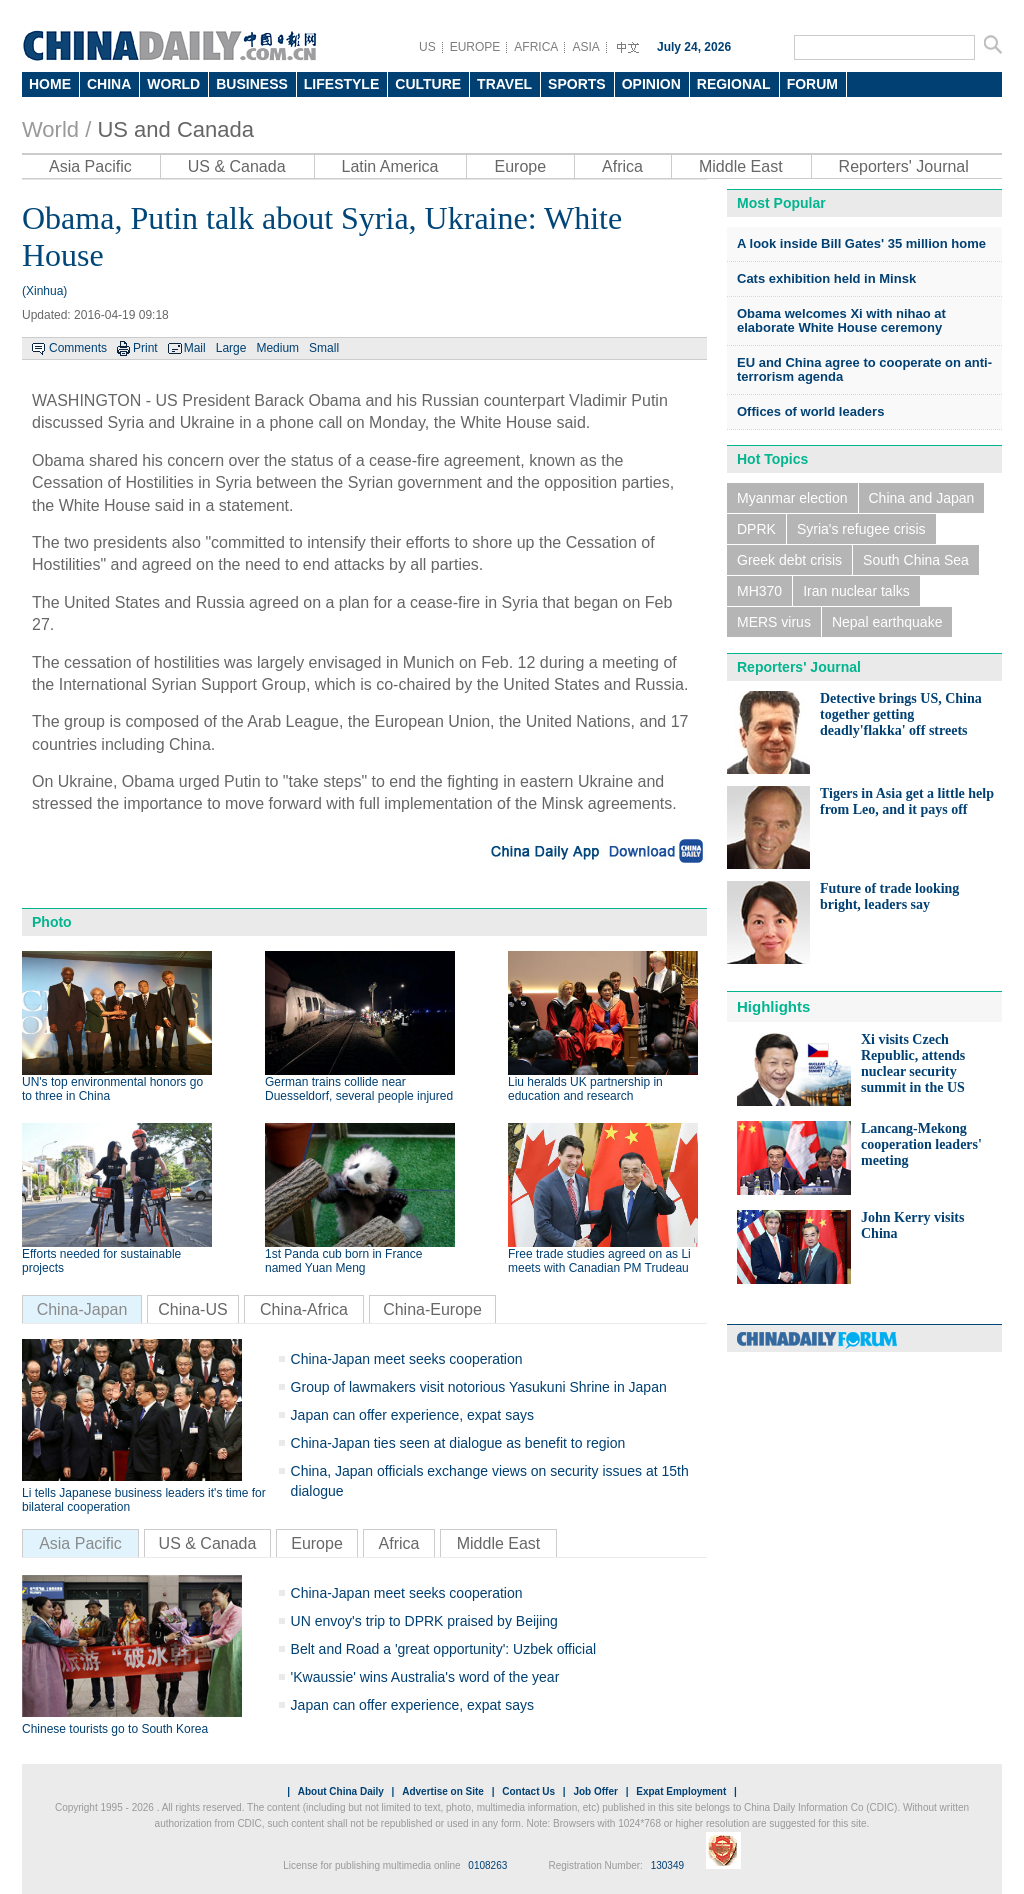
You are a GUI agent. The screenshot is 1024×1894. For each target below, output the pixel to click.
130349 (667, 1865)
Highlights (773, 1006)
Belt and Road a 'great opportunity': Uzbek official (444, 1649)
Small (324, 348)
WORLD (173, 84)
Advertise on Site (443, 1791)
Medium (277, 348)
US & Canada (237, 166)
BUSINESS (252, 84)
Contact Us (528, 1791)
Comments (78, 348)
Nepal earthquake (887, 622)
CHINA (109, 84)
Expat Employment (681, 1791)
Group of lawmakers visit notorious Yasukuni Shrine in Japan (479, 1387)
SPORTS (577, 84)
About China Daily (341, 1791)
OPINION (651, 84)
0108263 (487, 1865)
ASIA (585, 47)
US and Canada (175, 129)
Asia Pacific (90, 166)
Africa (622, 166)
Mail (195, 348)
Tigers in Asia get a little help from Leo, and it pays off (907, 801)
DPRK (756, 529)
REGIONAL (734, 84)
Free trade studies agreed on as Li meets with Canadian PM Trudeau (599, 1261)
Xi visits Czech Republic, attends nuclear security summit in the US (913, 1063)
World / (56, 129)
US (427, 47)
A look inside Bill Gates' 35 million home (861, 243)
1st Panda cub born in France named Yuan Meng (343, 1261)
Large (231, 348)
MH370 (759, 591)
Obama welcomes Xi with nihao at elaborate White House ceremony (841, 320)
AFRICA (536, 47)
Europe (520, 166)
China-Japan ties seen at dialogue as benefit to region (458, 1443)
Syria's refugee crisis (861, 529)
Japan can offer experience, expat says (412, 1415)
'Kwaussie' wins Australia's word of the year (425, 1677)
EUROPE (475, 47)
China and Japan (922, 498)
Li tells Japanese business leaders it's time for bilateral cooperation (144, 1500)
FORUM (812, 84)
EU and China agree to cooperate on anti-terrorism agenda (864, 369)
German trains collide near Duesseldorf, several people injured (359, 1089)
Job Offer (595, 1791)
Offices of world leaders (810, 411)
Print (145, 348)
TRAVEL (504, 84)
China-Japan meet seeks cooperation (407, 1359)
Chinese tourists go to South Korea (115, 1729)
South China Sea (916, 560)
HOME (50, 84)
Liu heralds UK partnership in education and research (585, 1089)
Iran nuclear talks (856, 591)
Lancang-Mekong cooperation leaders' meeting (921, 1144)
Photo (52, 922)
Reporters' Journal (904, 166)
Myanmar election (792, 498)
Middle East (741, 166)
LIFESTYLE (341, 84)
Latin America (390, 166)
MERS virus (774, 622)
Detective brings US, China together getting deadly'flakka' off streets (901, 714)
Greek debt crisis (789, 560)
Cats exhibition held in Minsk (826, 278)
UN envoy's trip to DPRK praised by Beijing (424, 1621)
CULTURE (428, 84)
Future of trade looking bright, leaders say (889, 896)
